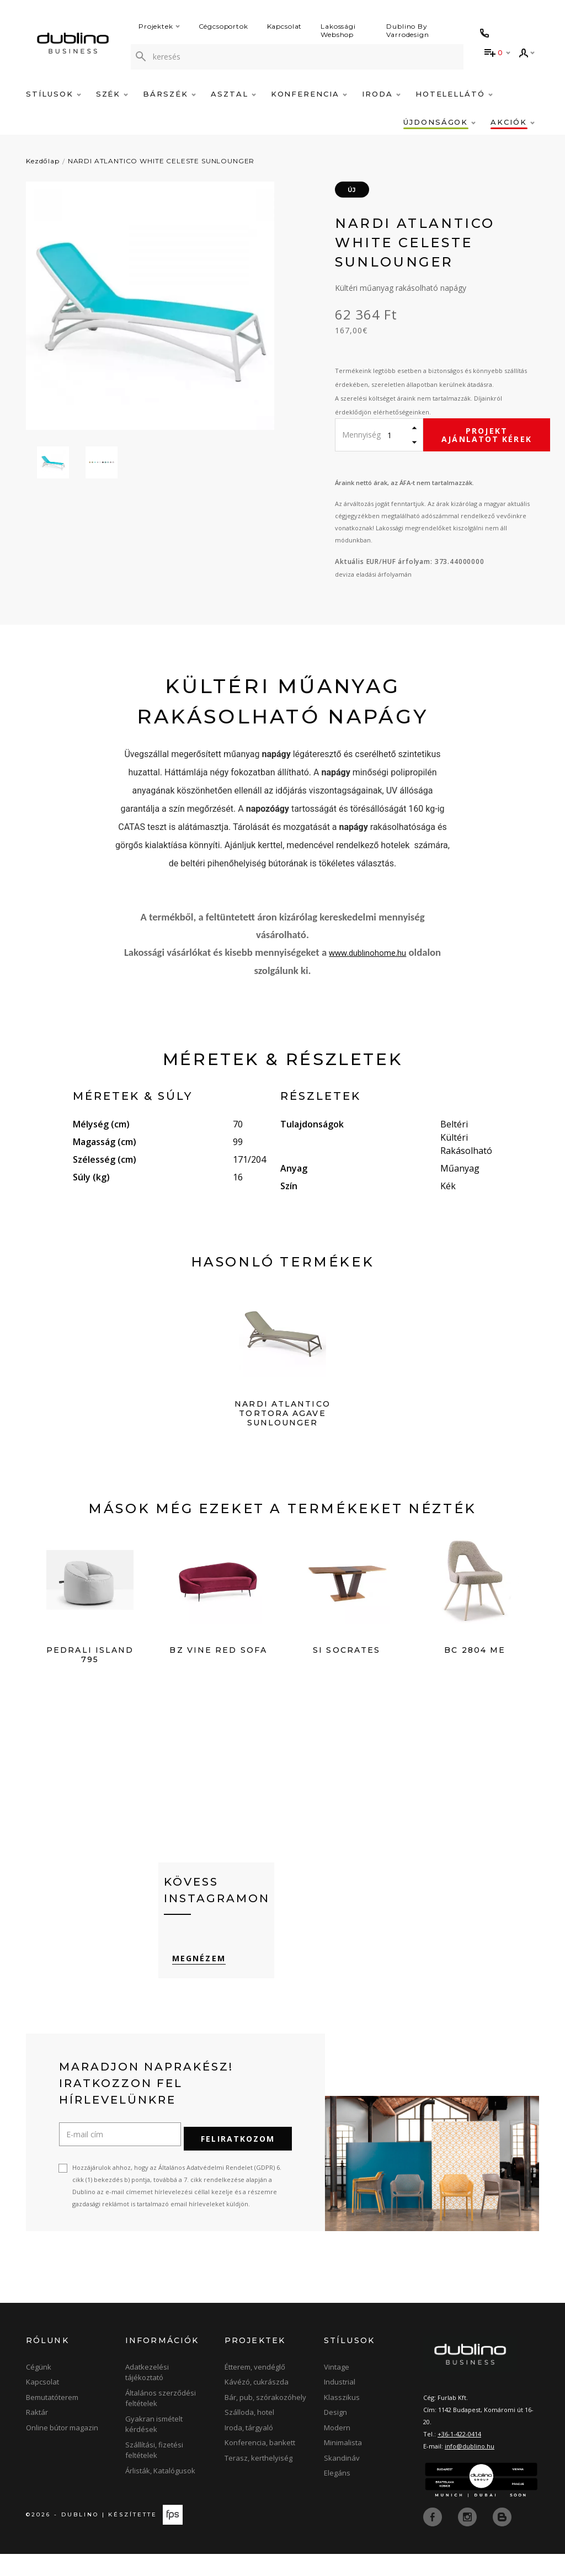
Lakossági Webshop (338, 30)
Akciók (513, 122)
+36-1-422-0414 (459, 2456)
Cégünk (38, 2389)
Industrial (339, 2404)
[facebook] (433, 2538)
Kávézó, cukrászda (257, 2404)
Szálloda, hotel (249, 2435)
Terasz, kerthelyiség (258, 2480)
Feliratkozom (238, 2160)
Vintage (336, 2389)
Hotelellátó (454, 93)
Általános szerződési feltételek (160, 2420)
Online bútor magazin (62, 2450)
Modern (337, 2450)
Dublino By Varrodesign (408, 30)
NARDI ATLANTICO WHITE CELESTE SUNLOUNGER (161, 161)
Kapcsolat (284, 26)
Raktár (37, 2435)
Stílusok (53, 93)
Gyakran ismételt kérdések (154, 2446)
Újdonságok (439, 122)
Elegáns (337, 2495)
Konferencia (309, 93)
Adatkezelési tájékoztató (147, 2394)
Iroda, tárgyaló (249, 2450)
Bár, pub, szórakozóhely (265, 2419)
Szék (112, 93)
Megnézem (190, 1987)
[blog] (502, 2538)
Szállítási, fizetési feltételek (154, 2472)
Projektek (159, 26)
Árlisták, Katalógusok (160, 2493)
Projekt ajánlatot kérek (486, 434)
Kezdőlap (43, 161)
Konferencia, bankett (260, 2465)
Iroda (381, 93)
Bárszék (169, 93)
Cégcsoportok (223, 26)
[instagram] (468, 2538)
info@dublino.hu (469, 2468)
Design (335, 2435)
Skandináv (342, 2480)
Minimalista (343, 2465)
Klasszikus (342, 2419)
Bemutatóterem (52, 2419)
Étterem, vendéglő (255, 2389)
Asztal (233, 93)
